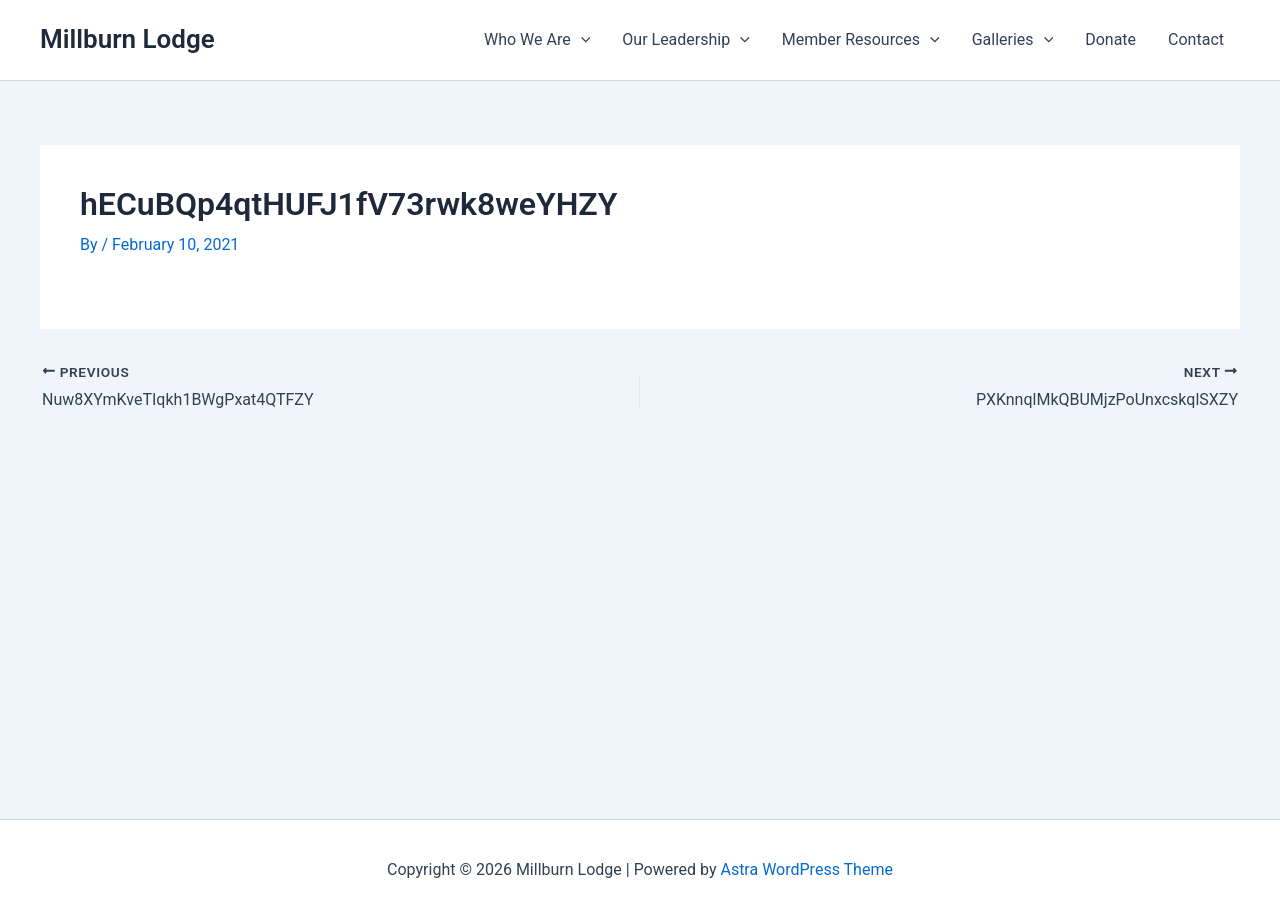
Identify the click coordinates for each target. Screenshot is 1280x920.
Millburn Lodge (127, 39)
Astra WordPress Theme (806, 869)
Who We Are (537, 40)
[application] (581, 40)
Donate (1110, 39)
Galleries (1013, 40)
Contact (1196, 39)
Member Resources (861, 40)
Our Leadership (686, 40)
